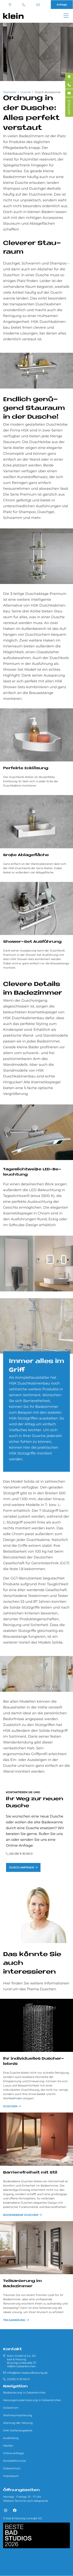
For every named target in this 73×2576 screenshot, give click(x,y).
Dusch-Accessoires (48, 92)
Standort (10, 4)
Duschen (10, 2106)
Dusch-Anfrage (21, 1867)
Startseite (9, 92)
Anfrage (62, 4)
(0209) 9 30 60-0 (23, 4)
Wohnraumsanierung (17, 2415)
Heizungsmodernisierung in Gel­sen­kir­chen (32, 2400)
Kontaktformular (14, 2461)
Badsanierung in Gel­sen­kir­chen (24, 2392)
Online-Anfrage (13, 2453)
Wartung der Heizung (18, 2423)
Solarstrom (10, 2407)
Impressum (11, 2476)
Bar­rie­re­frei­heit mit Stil (30, 2172)
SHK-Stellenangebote (17, 2430)
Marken (8, 2445)
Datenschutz (11, 2468)
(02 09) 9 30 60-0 (21, 1853)
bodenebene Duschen (20, 2215)
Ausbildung (11, 2438)
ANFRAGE (69, 107)
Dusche (25, 92)
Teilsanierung (14, 2320)
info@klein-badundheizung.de (38, 4)
